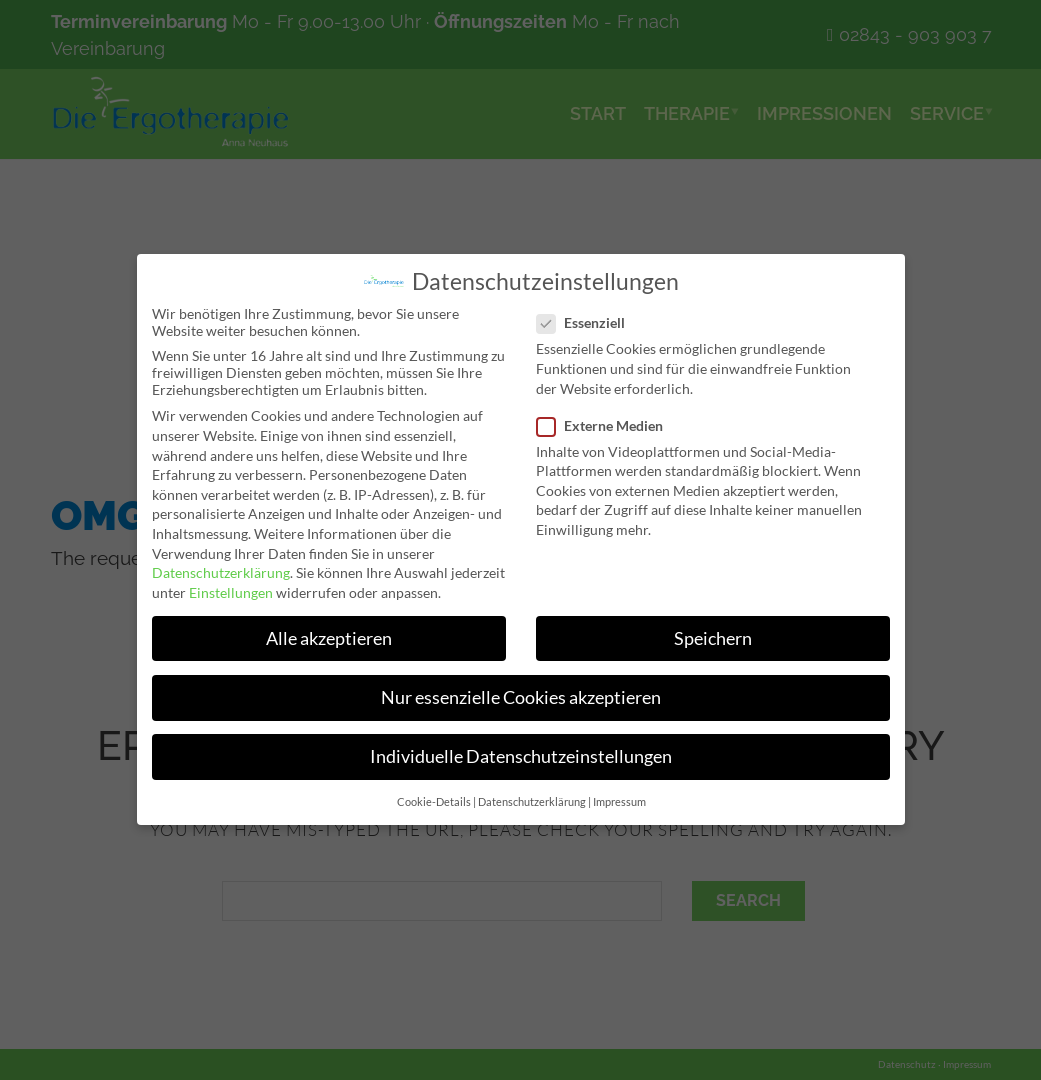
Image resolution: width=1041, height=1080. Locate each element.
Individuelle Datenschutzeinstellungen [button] (520, 757)
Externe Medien (606, 425)
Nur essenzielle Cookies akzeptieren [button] (520, 697)
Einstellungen (230, 592)
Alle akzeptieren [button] (328, 638)
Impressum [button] (618, 803)
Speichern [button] (713, 638)
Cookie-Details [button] (433, 803)
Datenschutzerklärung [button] (531, 803)
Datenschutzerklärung (220, 572)
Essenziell (587, 322)
